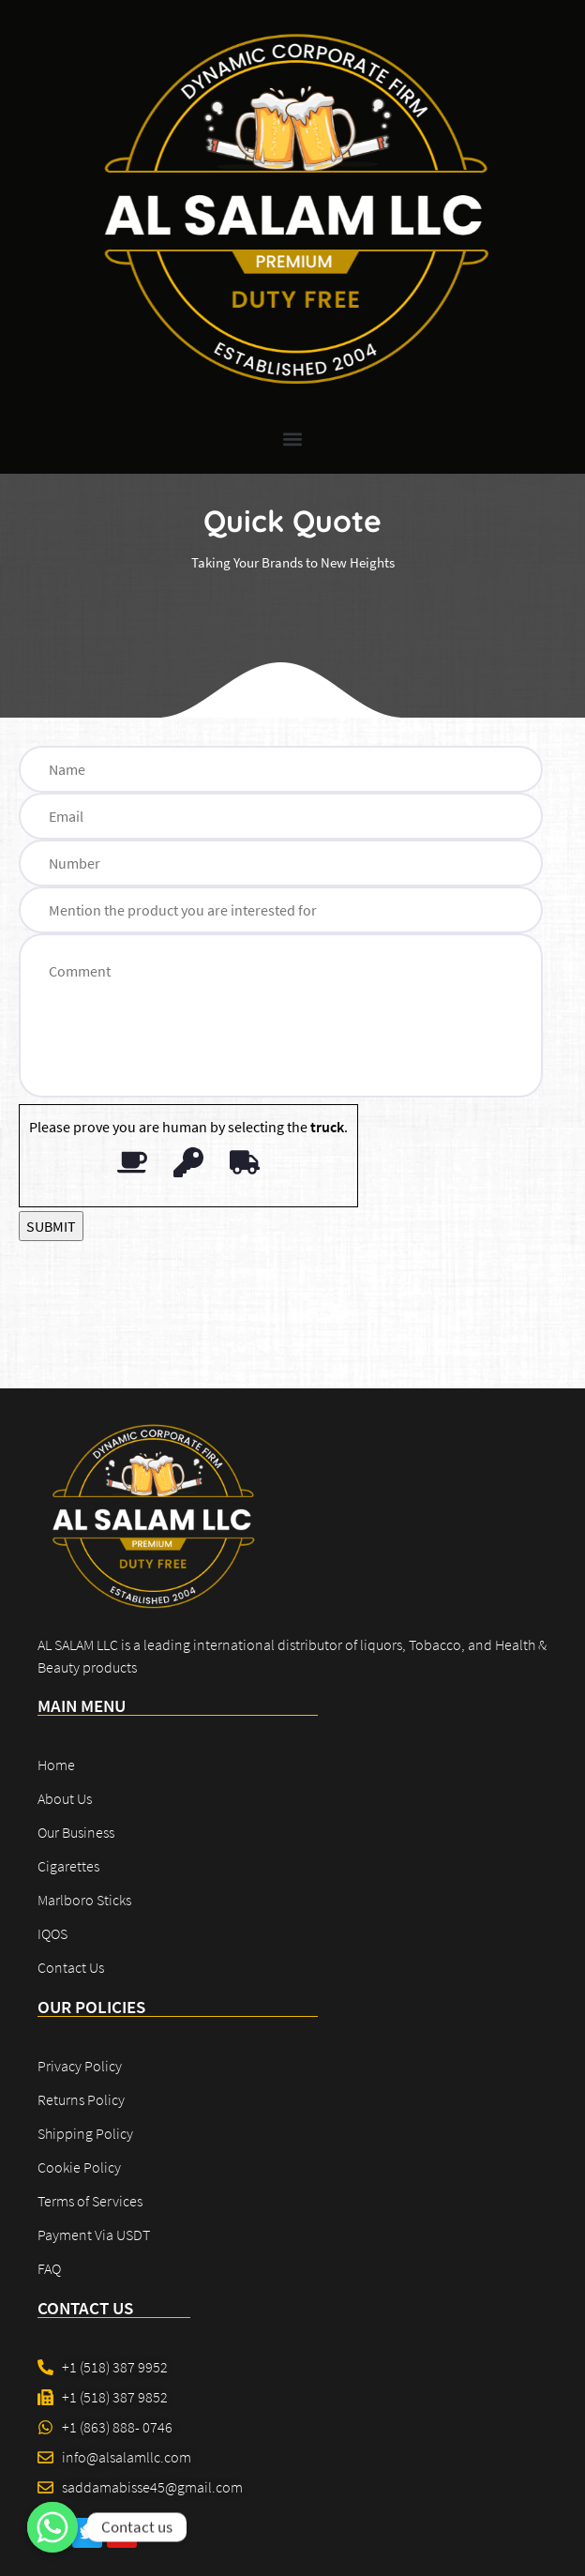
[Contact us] (52, 2527)
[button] (293, 439)
